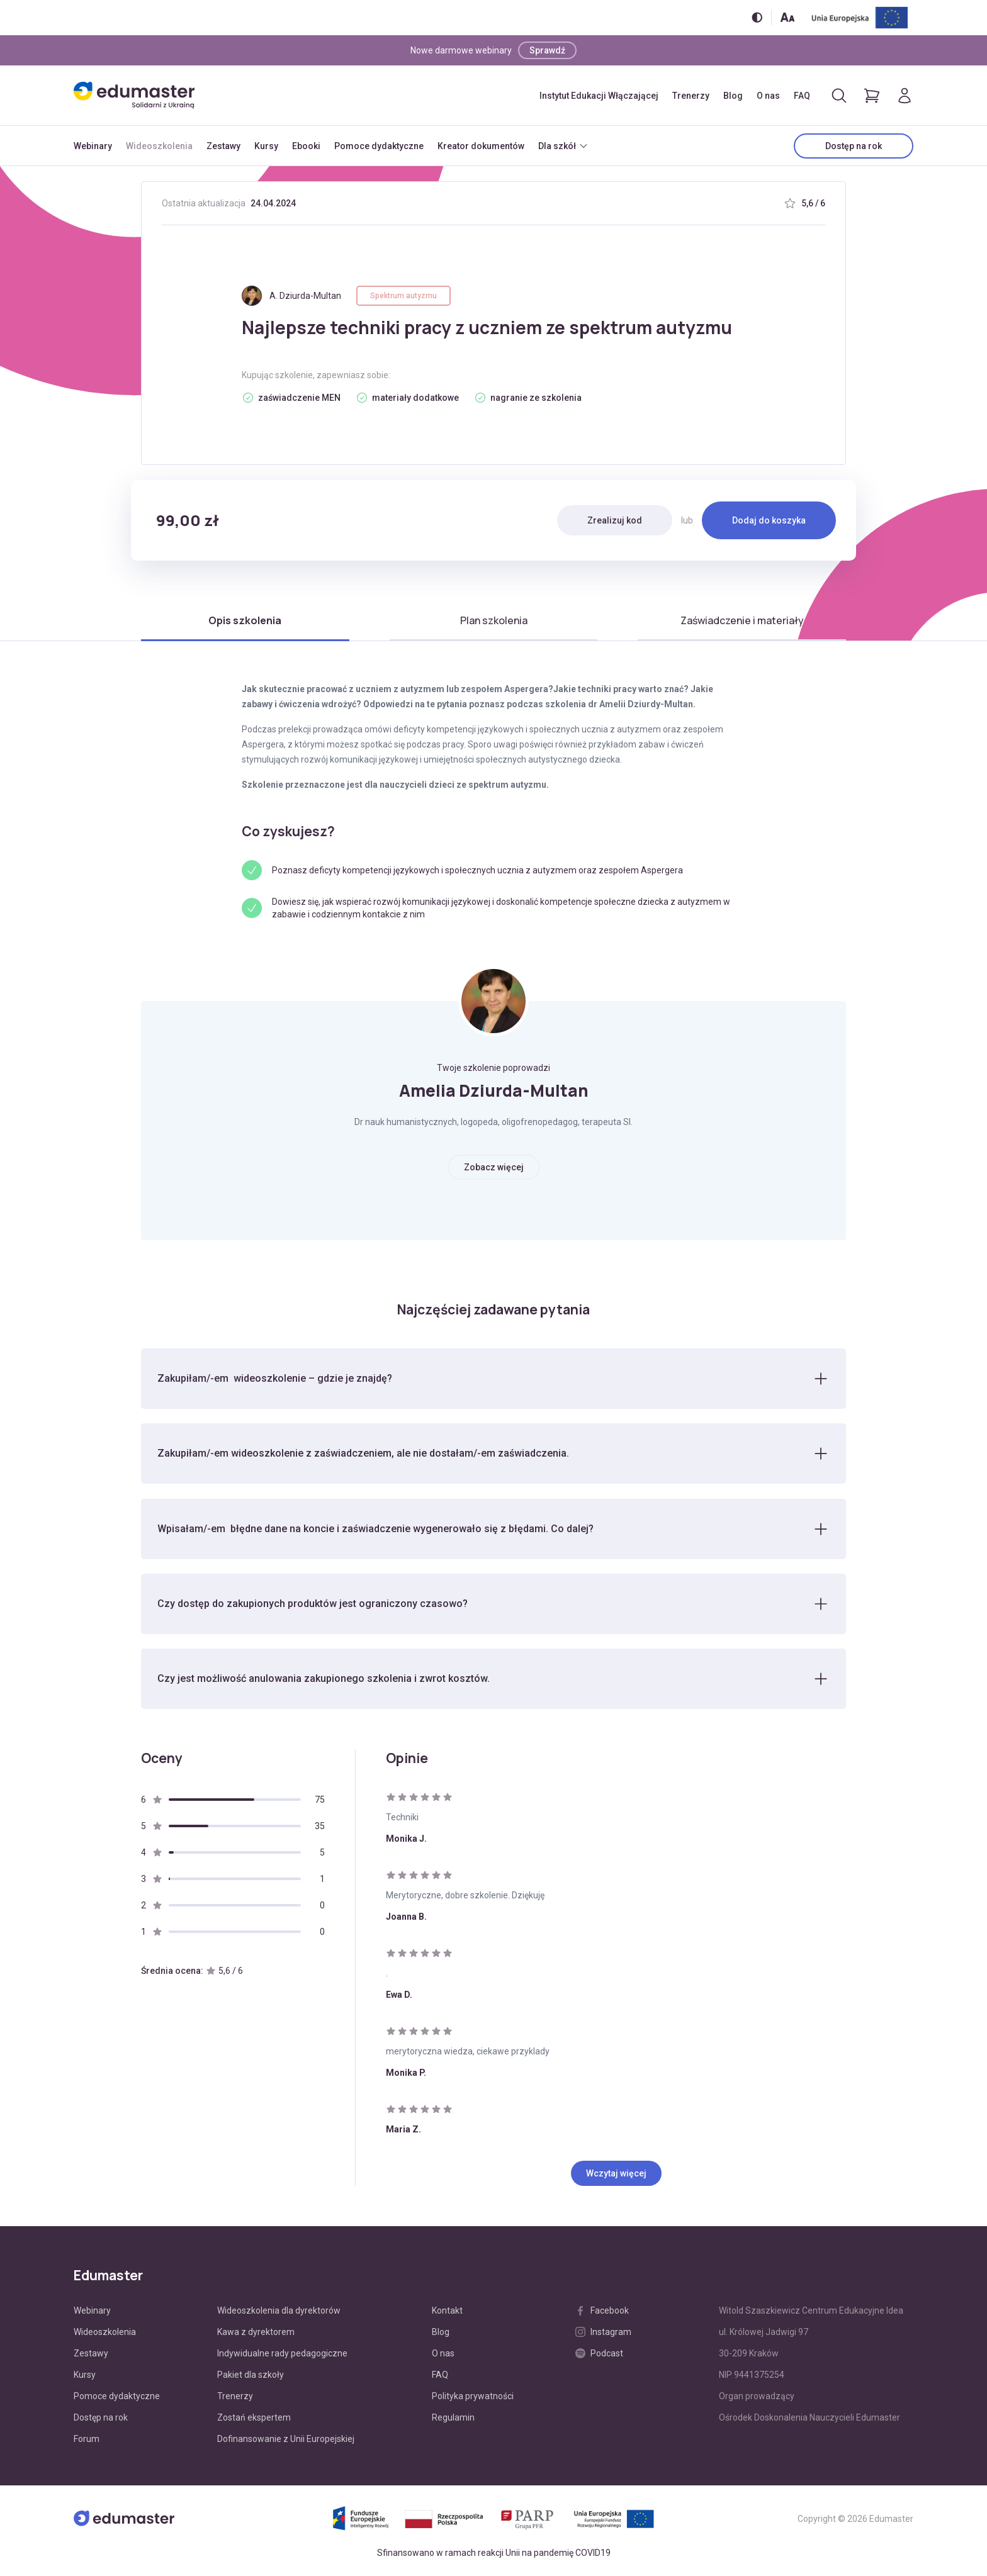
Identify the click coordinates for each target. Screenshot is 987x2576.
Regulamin (453, 2419)
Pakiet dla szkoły (250, 2377)
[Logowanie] (904, 95)
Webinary (93, 146)
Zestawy (223, 146)
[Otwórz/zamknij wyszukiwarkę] (839, 95)
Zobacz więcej (494, 1167)
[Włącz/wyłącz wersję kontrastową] (757, 17)
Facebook (602, 2312)
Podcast (599, 2355)
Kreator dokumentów (480, 146)
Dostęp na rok (853, 146)
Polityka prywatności (473, 2398)
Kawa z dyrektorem (256, 2334)
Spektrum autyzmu (403, 295)
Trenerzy (690, 96)
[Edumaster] (134, 95)
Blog (733, 96)
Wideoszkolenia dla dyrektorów (279, 2312)
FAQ (802, 96)
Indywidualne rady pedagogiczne (282, 2355)
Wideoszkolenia (159, 146)
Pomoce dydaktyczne (379, 146)
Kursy (266, 146)
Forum (86, 2441)
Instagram (603, 2334)
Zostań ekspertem (254, 2419)
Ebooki (306, 146)
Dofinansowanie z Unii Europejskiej (285, 2441)
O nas (768, 96)
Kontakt (447, 2312)
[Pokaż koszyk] (872, 95)
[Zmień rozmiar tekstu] (787, 17)
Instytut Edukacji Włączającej (598, 96)
